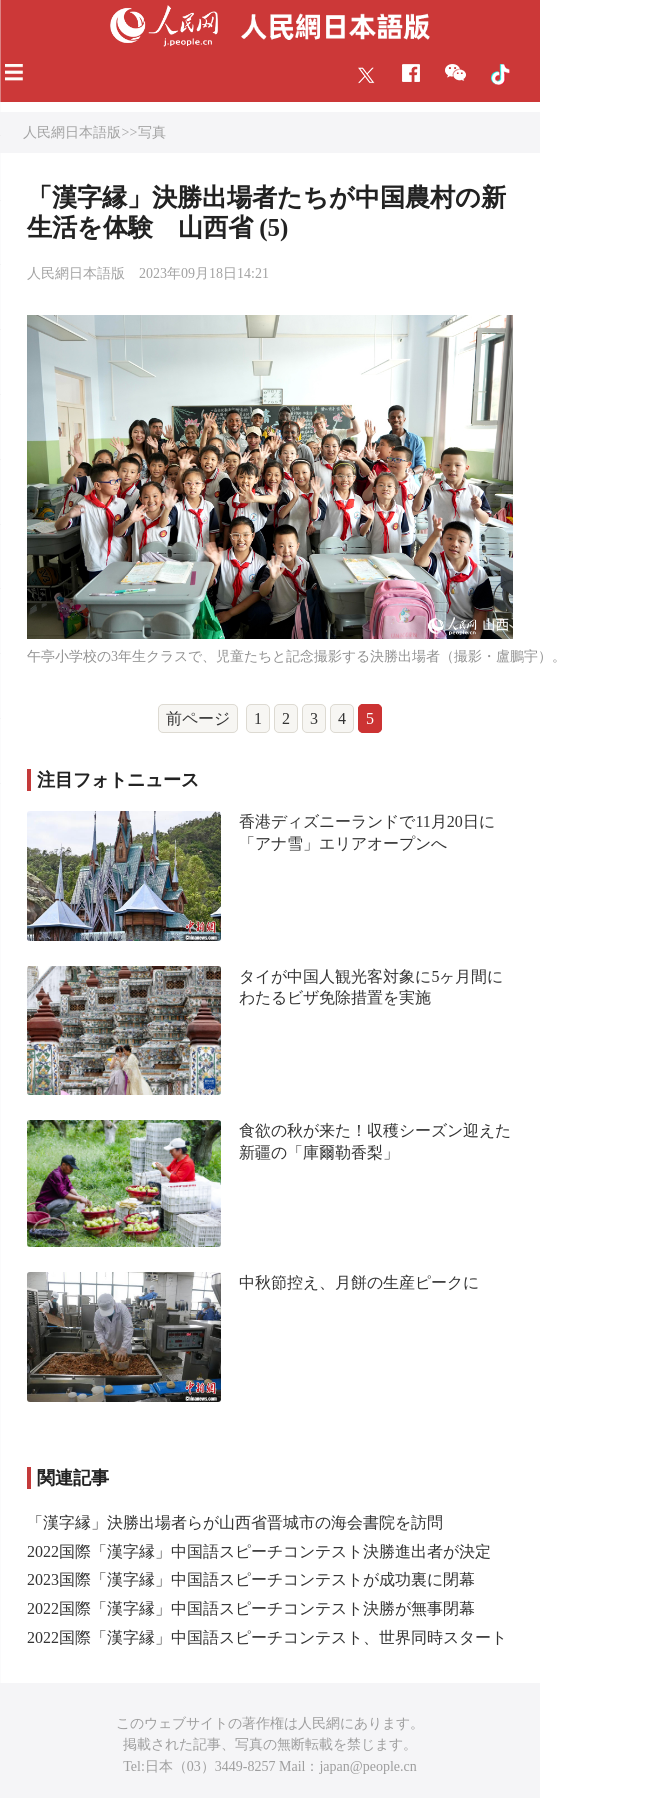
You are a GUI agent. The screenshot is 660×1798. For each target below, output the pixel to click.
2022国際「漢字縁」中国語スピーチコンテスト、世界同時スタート (267, 1637)
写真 (152, 132)
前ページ (198, 718)
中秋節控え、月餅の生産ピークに (359, 1282)
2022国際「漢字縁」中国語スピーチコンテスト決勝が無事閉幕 (251, 1608)
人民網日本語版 (72, 132)
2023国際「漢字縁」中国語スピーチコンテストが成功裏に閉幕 (251, 1579)
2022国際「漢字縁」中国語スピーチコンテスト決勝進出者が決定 (259, 1551)
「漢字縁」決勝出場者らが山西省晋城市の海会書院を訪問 (235, 1522)
